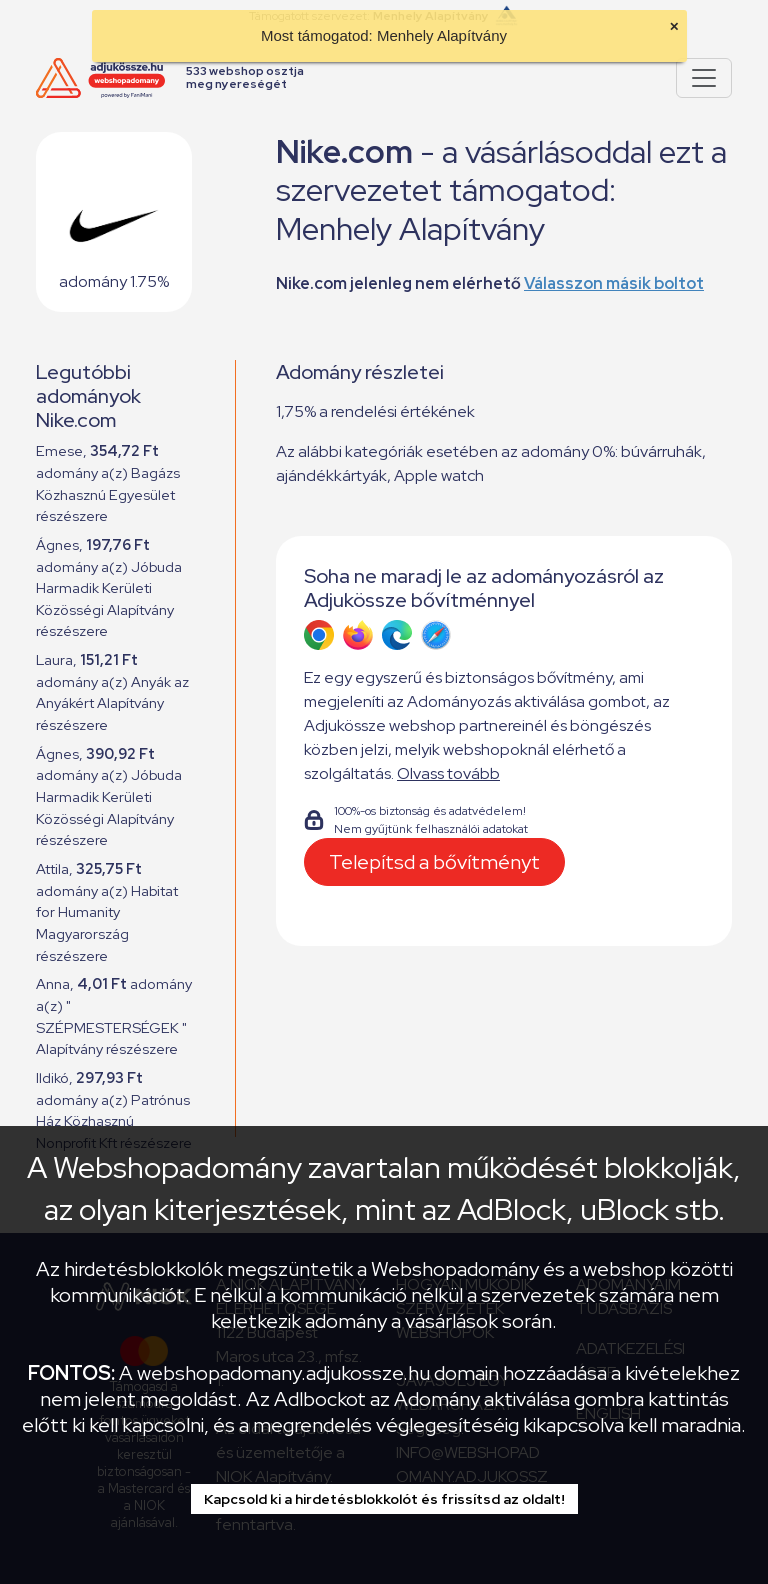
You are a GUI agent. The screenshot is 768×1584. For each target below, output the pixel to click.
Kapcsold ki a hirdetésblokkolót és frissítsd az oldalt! (384, 1499)
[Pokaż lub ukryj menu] (704, 78)
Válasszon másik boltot (614, 283)
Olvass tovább (448, 773)
